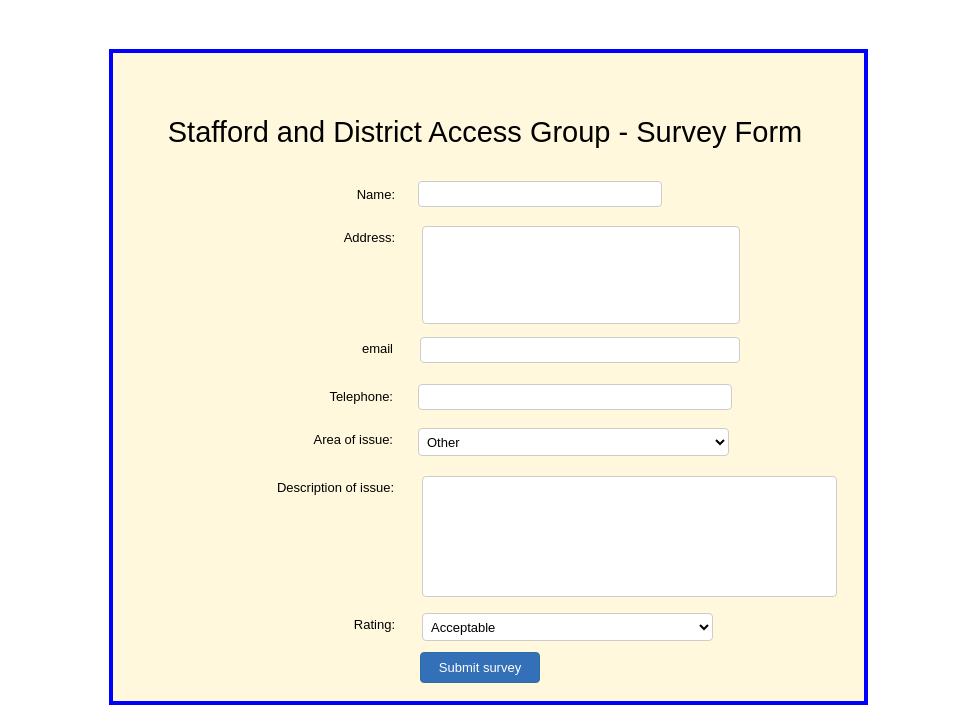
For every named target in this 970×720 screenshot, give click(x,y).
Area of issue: (354, 439)
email (377, 348)
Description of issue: (335, 487)
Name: (376, 194)
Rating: (374, 624)
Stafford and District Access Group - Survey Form (485, 132)
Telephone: (361, 396)
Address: (369, 237)
